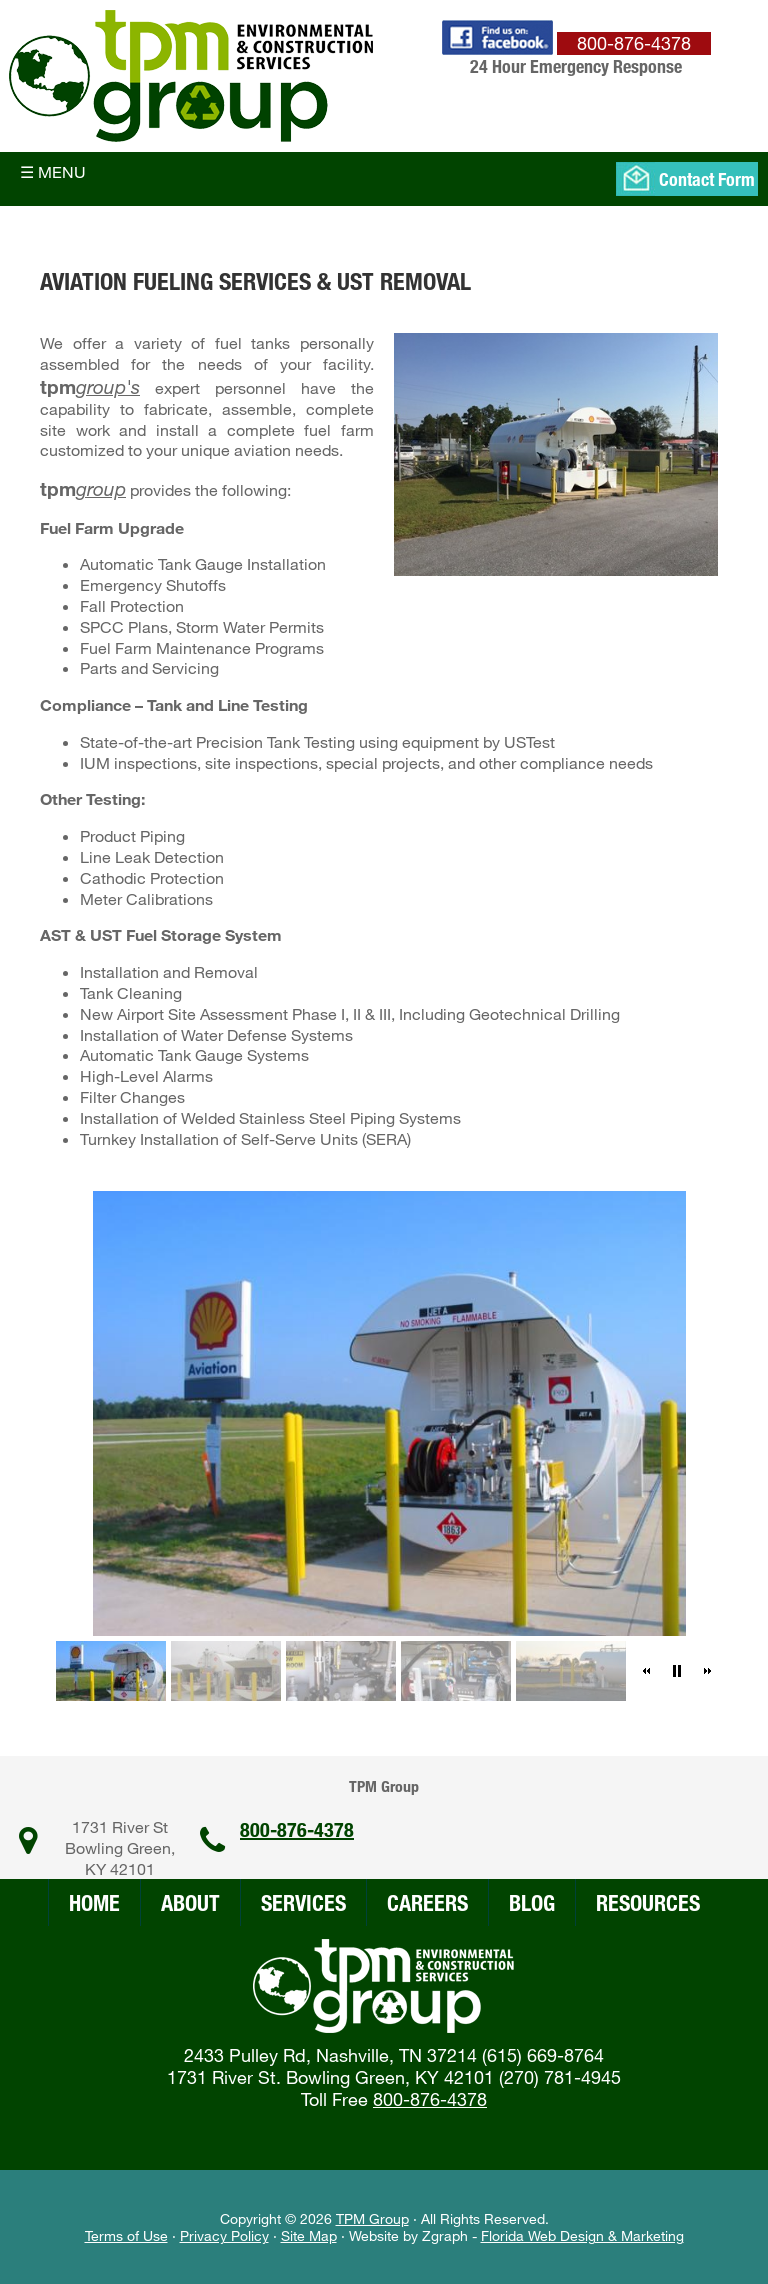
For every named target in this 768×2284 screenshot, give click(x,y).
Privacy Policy (224, 2235)
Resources (648, 1902)
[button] (647, 1671)
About (190, 1902)
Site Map (309, 2235)
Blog (532, 1902)
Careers (427, 1902)
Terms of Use (126, 2235)
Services (303, 1902)
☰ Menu (53, 171)
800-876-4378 (297, 1829)
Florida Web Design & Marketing (582, 2235)
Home (94, 1902)
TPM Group (372, 2218)
